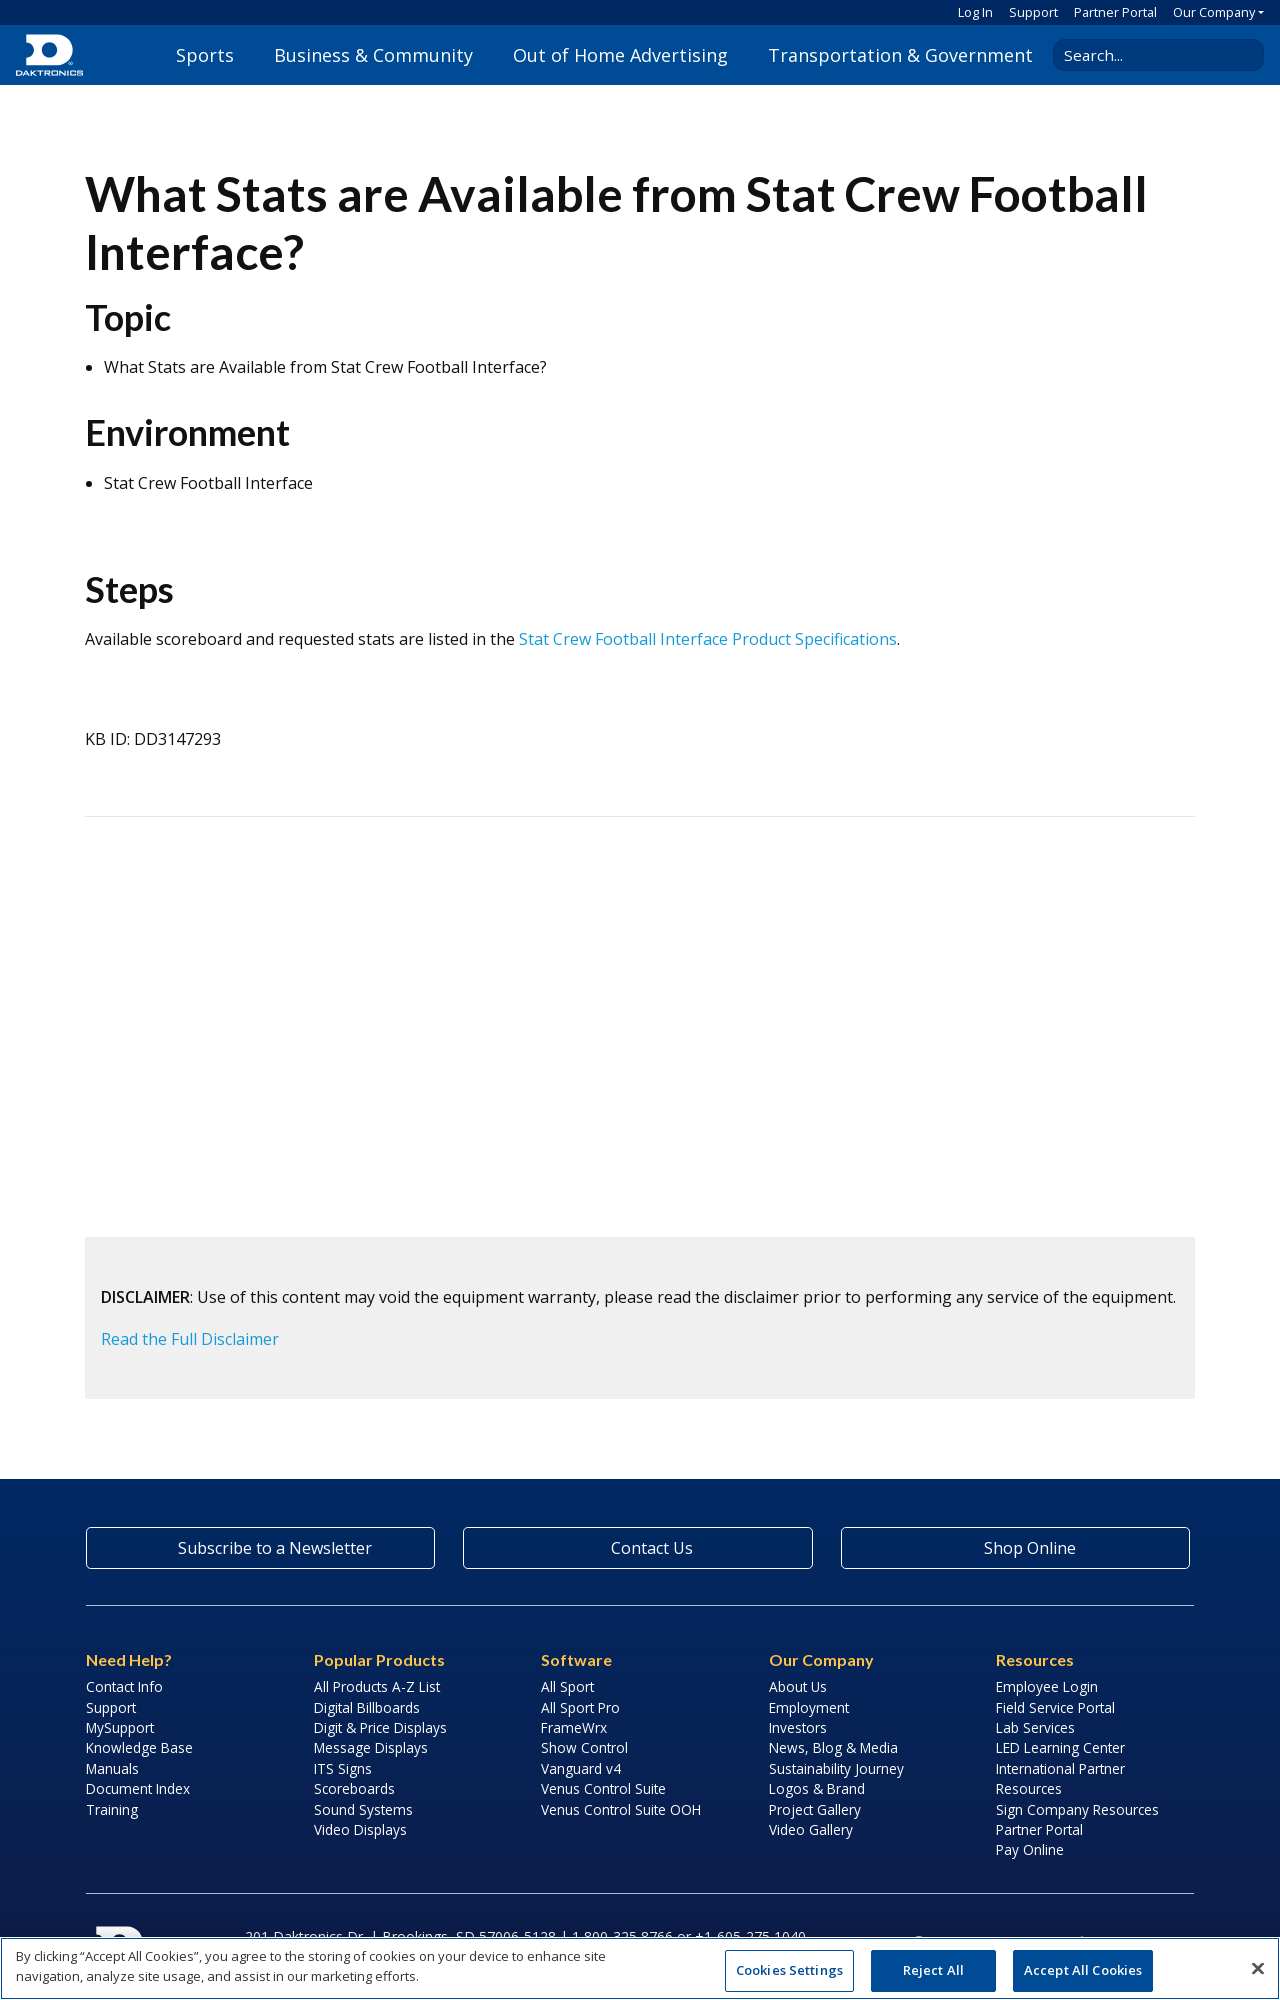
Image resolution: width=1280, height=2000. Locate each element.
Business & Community (373, 55)
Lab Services (1035, 1727)
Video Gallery (811, 1829)
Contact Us (638, 1548)
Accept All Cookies (1083, 1970)
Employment (809, 1707)
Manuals (112, 1768)
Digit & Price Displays (380, 1727)
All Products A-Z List (377, 1686)
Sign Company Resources (1077, 1809)
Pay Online (1030, 1849)
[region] (640, 1968)
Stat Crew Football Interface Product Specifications (708, 639)
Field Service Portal (1055, 1707)
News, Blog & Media (833, 1747)
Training (112, 1809)
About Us (798, 1686)
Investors (798, 1727)
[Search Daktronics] (1151, 55)
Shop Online (1015, 1548)
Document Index (138, 1788)
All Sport (567, 1686)
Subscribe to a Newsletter (261, 1548)
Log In (975, 12)
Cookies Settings (789, 1970)
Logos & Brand (817, 1788)
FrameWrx (574, 1727)
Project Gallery (815, 1809)
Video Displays (360, 1829)
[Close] (1258, 1968)
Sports (205, 55)
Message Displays (371, 1747)
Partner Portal (1115, 12)
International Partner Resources (1060, 1778)
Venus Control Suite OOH (621, 1809)
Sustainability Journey (836, 1768)
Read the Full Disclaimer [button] (190, 1339)
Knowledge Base (139, 1747)
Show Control (584, 1747)
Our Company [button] (1214, 12)
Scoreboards (354, 1788)
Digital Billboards (367, 1707)
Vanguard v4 (581, 1768)
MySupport (120, 1727)
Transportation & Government (900, 55)
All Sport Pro (580, 1707)
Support (1033, 12)
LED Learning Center (1060, 1747)
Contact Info (124, 1686)
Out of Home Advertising (620, 55)
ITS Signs (343, 1768)
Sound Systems (363, 1809)
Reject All (933, 1970)
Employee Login (1047, 1686)
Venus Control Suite (603, 1788)
